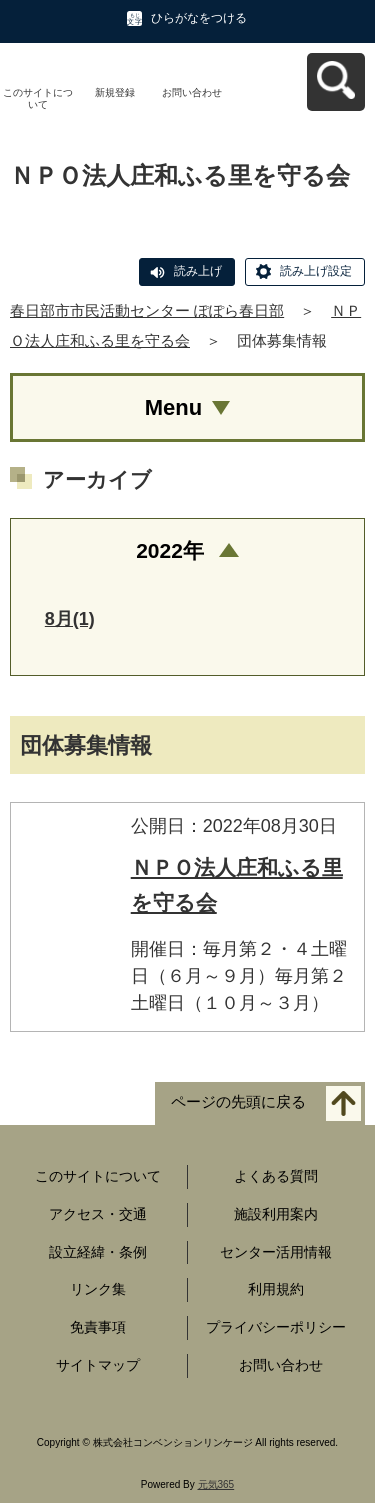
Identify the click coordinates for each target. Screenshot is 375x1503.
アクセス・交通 (98, 1214)
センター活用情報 (276, 1252)
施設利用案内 (276, 1214)
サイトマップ (98, 1365)
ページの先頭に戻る (238, 1101)
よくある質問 (276, 1176)
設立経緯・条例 (98, 1252)
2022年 (170, 550)
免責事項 (98, 1327)
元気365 (216, 1484)
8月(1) (70, 619)
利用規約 (276, 1289)
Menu (173, 407)
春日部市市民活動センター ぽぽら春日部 (147, 310)
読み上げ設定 (316, 271)
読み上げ (198, 271)
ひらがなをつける (199, 18)
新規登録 (115, 92)
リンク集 (98, 1289)
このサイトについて (38, 98)
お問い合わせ (192, 92)
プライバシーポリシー (276, 1327)
